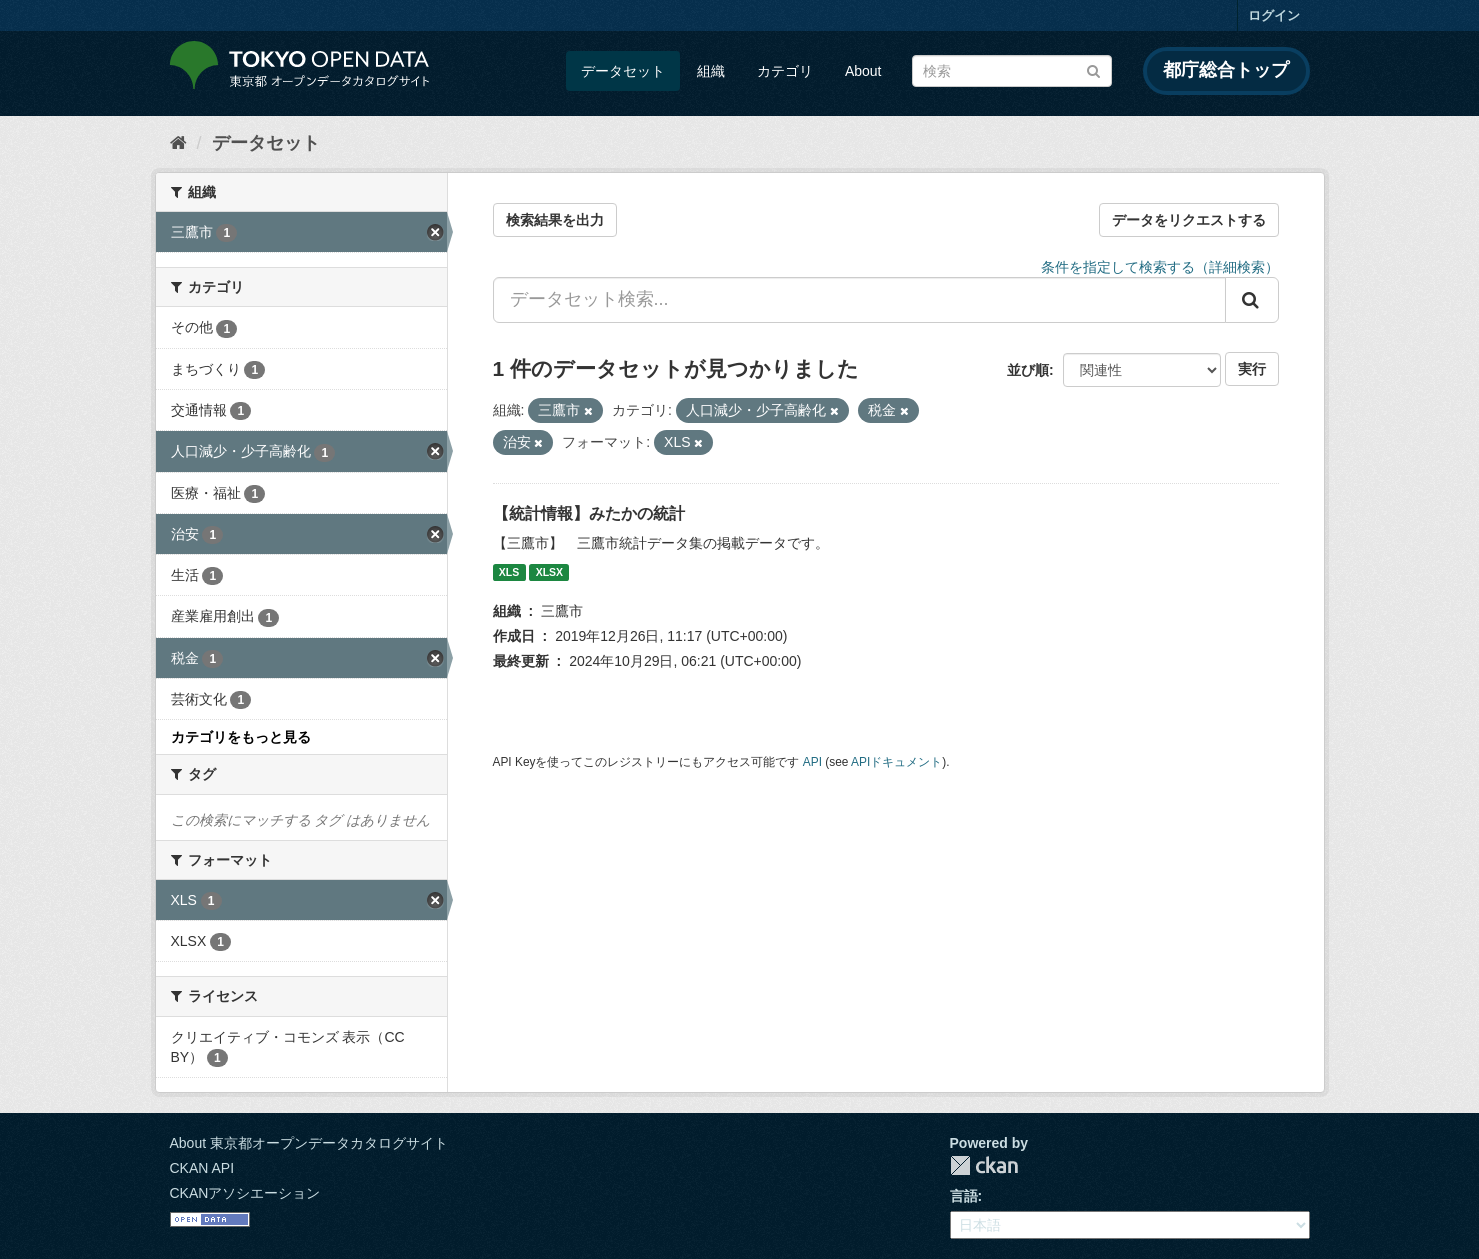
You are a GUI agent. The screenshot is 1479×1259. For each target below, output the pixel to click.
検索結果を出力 (555, 220)
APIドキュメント (896, 762)
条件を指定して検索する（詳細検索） (1160, 267)
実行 (1252, 369)
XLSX (549, 572)
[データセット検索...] (859, 300)
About (863, 71)
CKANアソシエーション (245, 1193)
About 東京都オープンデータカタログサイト (309, 1143)
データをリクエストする (1189, 220)
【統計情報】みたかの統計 (589, 513)
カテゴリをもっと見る (241, 737)
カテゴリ (785, 71)
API (812, 762)
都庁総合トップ (1226, 70)
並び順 (1028, 370)
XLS (509, 572)
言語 (964, 1196)
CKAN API (202, 1168)
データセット (623, 71)
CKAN (984, 1165)
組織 (711, 71)
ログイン (1274, 15)
